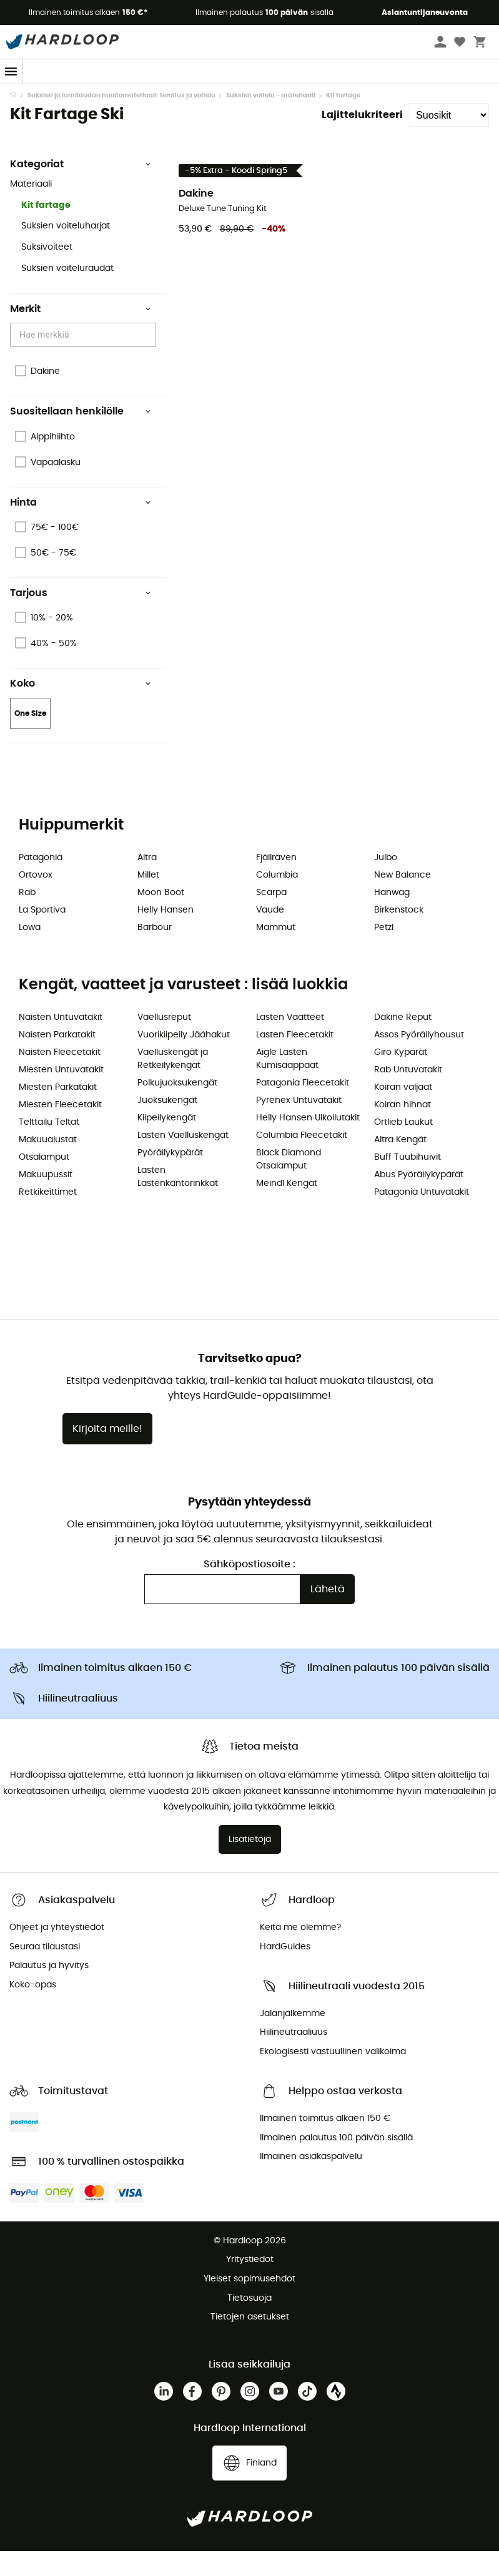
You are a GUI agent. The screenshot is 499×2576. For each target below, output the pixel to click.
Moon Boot (160, 917)
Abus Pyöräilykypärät (418, 1199)
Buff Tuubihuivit (407, 1182)
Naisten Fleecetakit (60, 1077)
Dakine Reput (403, 1042)
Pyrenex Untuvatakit (299, 1125)
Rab (27, 917)
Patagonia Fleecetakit (302, 1108)
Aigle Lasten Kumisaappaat (287, 1084)
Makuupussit (45, 1199)
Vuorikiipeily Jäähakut (183, 1059)
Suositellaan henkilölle (80, 436)
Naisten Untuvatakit (60, 1042)
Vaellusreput (164, 1042)
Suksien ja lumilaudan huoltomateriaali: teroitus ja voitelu (121, 120)
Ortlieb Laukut (403, 1147)
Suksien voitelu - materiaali (270, 120)
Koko (80, 708)
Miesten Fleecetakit (60, 1129)
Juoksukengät (167, 1125)
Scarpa (271, 917)
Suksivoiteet (46, 272)
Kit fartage (46, 230)
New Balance (402, 900)
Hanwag (392, 917)
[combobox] (85, 360)
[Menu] (11, 71)
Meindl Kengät (286, 1208)
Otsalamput (44, 1182)
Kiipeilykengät (166, 1143)
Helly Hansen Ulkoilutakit (308, 1143)
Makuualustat (48, 1164)
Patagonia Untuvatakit (421, 1217)
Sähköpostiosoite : (249, 1589)
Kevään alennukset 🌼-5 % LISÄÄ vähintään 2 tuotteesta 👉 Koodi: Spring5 (249, 95)
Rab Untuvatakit (408, 1094)
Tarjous (80, 618)
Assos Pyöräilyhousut (419, 1059)
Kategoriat (80, 189)
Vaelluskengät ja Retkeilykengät (172, 1084)
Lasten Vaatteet (290, 1042)
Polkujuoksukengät (177, 1108)
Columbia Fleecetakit (301, 1160)
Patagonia (40, 882)
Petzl (383, 952)
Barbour (154, 952)
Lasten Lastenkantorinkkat (177, 1202)
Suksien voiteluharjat (65, 251)
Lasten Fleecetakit (294, 1059)
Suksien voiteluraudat (67, 293)
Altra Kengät (400, 1164)
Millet (148, 900)
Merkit (80, 334)
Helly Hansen (165, 935)
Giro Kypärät (400, 1077)
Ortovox (35, 900)
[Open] (150, 361)
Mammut (275, 952)
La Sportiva (42, 935)
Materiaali (31, 209)
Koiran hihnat (402, 1129)
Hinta (80, 527)
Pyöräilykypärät (170, 1177)
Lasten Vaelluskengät (183, 1160)
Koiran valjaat (403, 1112)
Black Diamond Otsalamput (288, 1184)
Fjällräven (276, 882)
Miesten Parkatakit (58, 1112)
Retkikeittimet (48, 1217)
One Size (30, 738)
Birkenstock (398, 935)
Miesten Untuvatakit (61, 1094)
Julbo (385, 882)
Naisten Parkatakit (57, 1059)
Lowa (30, 952)
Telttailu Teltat (49, 1147)
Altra (147, 882)
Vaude (270, 935)
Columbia (277, 900)
